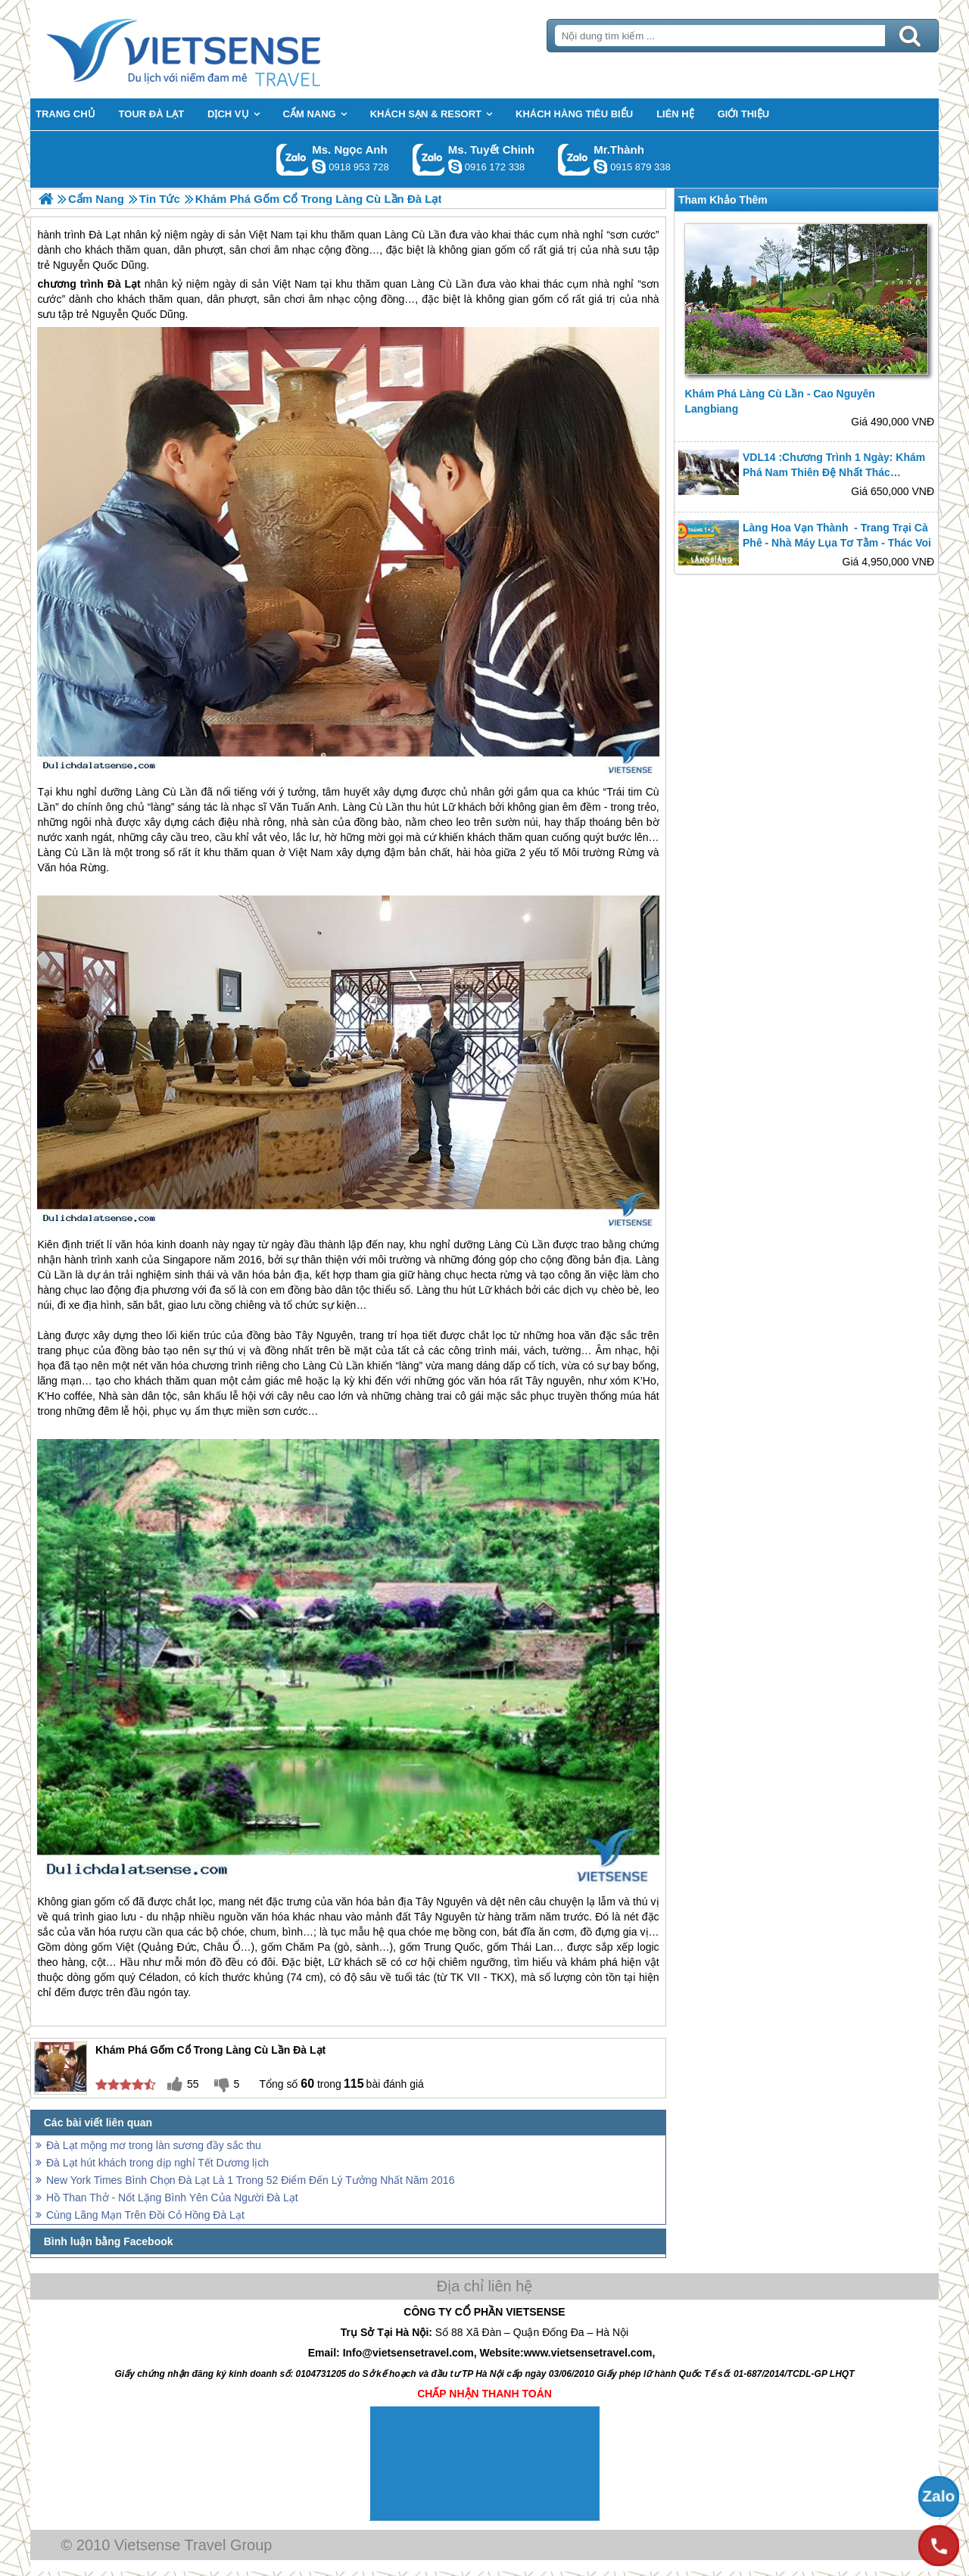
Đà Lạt (124, 284)
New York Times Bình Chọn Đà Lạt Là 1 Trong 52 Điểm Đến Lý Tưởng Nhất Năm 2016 (250, 2180)
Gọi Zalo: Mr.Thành (574, 159)
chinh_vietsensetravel (455, 166)
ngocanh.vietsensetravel (318, 166)
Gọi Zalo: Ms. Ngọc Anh (293, 159)
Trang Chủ (221, 49)
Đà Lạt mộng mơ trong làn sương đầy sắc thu (153, 2145)
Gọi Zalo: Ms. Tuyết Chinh (429, 159)
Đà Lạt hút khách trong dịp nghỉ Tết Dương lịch (157, 2163)
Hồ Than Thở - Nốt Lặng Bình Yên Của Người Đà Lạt (172, 2197)
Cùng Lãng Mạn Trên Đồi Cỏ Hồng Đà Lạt (145, 2215)
